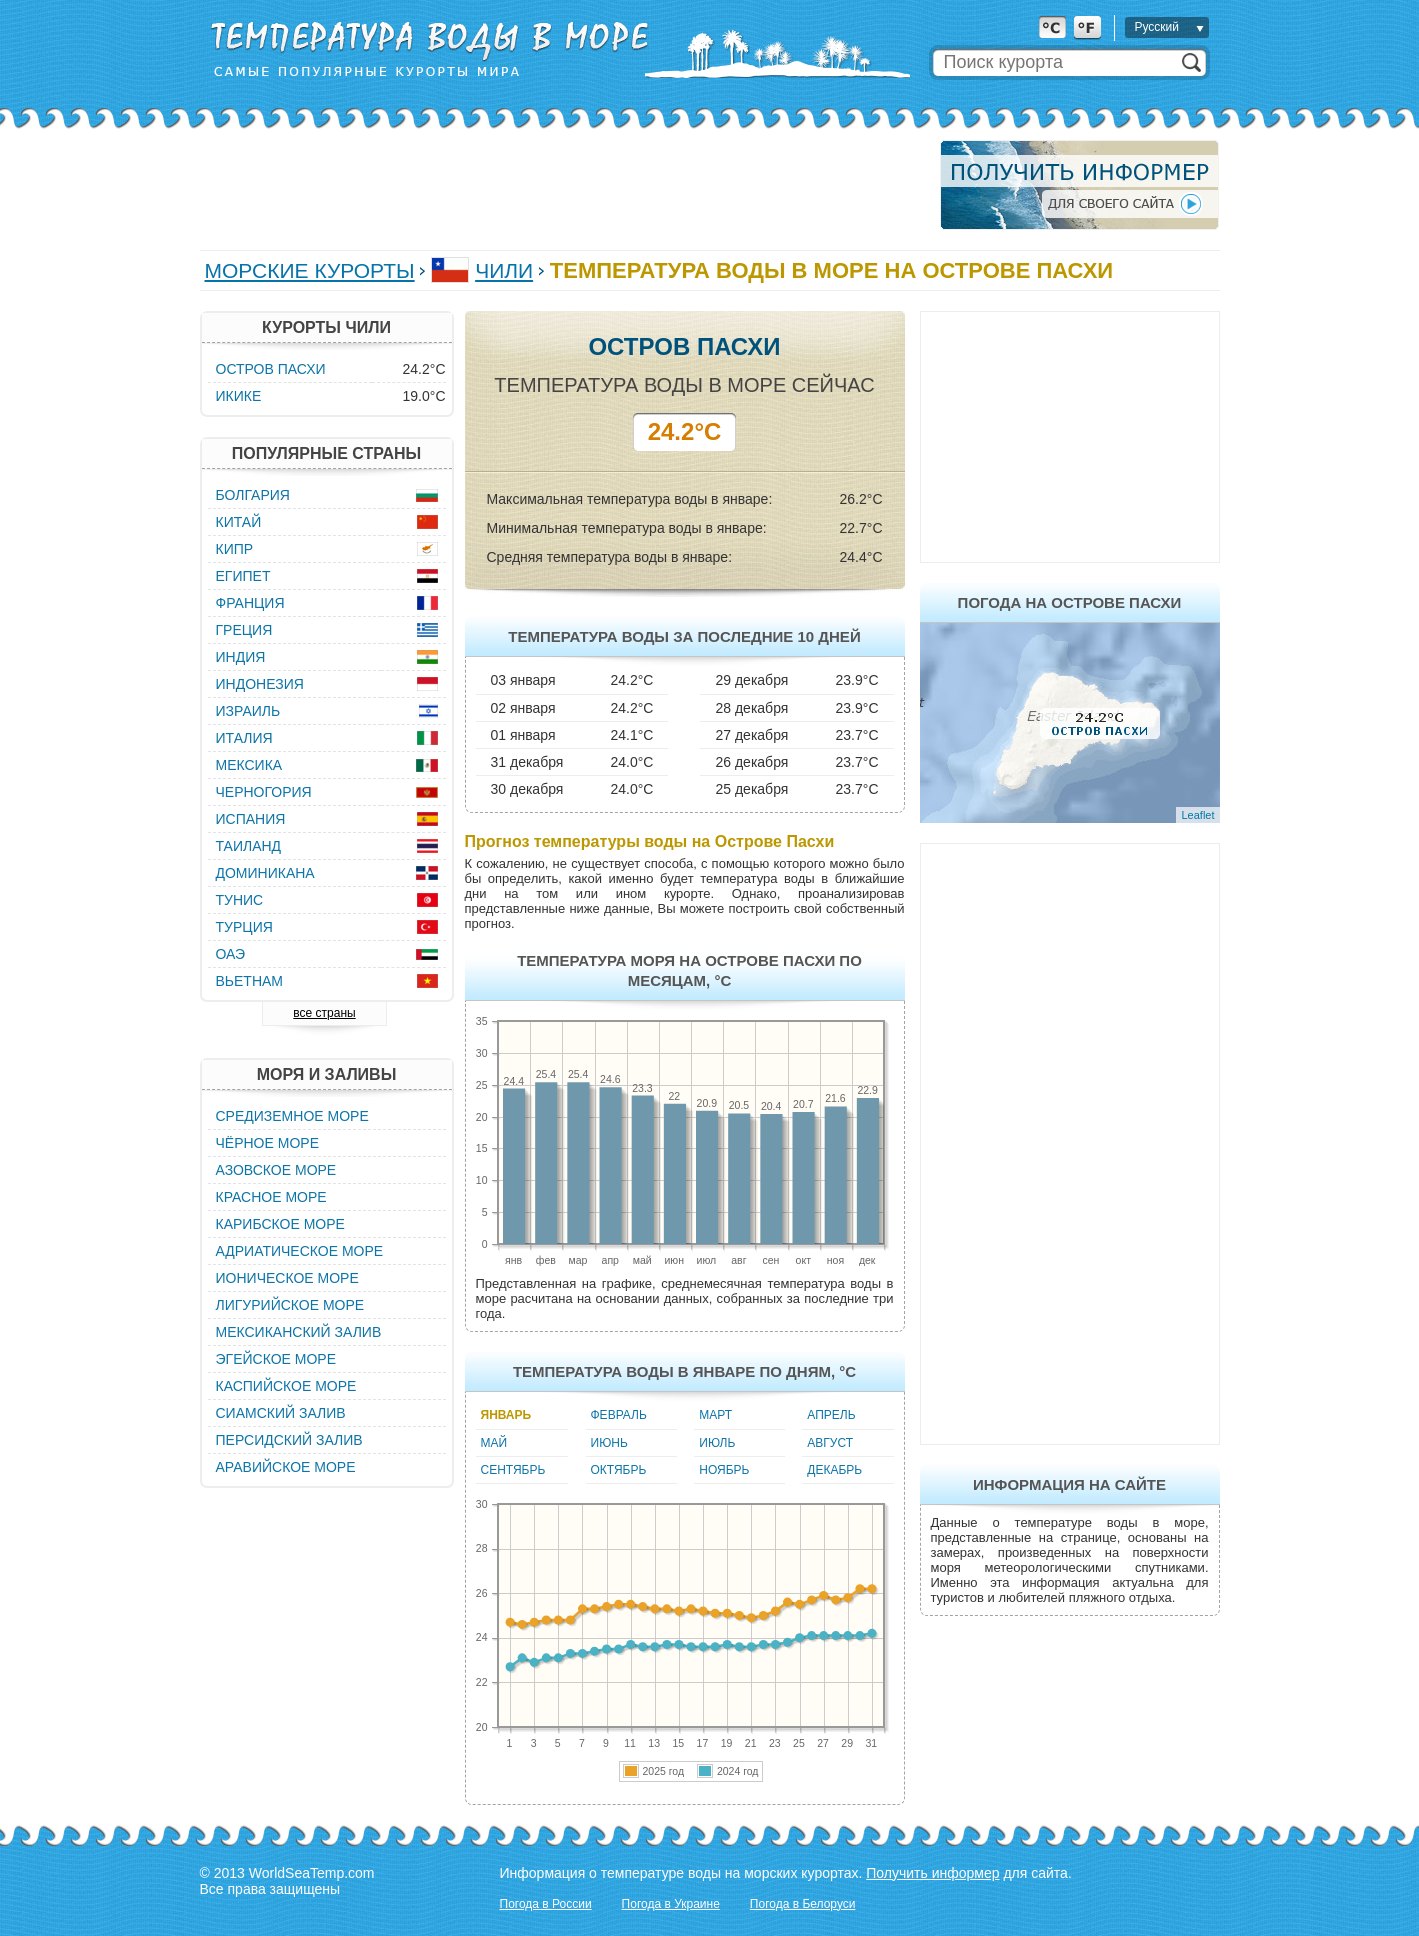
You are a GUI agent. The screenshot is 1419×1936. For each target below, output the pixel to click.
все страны (324, 1013)
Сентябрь (513, 1470)
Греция (244, 630)
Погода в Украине (671, 1904)
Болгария (253, 495)
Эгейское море (276, 1359)
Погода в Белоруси (803, 1904)
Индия (241, 657)
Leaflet (1197, 815)
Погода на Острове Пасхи (1070, 602)
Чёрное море (267, 1143)
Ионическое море (287, 1278)
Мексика (249, 765)
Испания (251, 819)
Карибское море (280, 1224)
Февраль (619, 1415)
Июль (717, 1443)
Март (715, 1415)
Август (830, 1443)
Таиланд (249, 846)
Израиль (248, 711)
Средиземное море (292, 1116)
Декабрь (834, 1470)
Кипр (235, 549)
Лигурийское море (290, 1305)
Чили (504, 270)
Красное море (271, 1197)
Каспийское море (286, 1386)
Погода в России (546, 1904)
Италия (244, 738)
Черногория (264, 792)
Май (494, 1443)
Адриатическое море (300, 1251)
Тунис (240, 900)
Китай (239, 522)
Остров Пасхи (271, 369)
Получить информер (932, 1873)
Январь (506, 1415)
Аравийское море (286, 1467)
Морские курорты (310, 270)
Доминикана (265, 873)
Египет (243, 576)
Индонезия (260, 684)
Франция (250, 603)
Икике (239, 396)
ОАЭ (231, 954)
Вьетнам (250, 981)
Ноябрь (724, 1470)
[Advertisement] (564, 185)
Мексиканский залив (299, 1332)
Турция (244, 927)
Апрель (831, 1415)
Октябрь (619, 1470)
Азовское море (276, 1170)
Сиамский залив (281, 1413)
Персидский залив (289, 1440)
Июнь (609, 1443)
